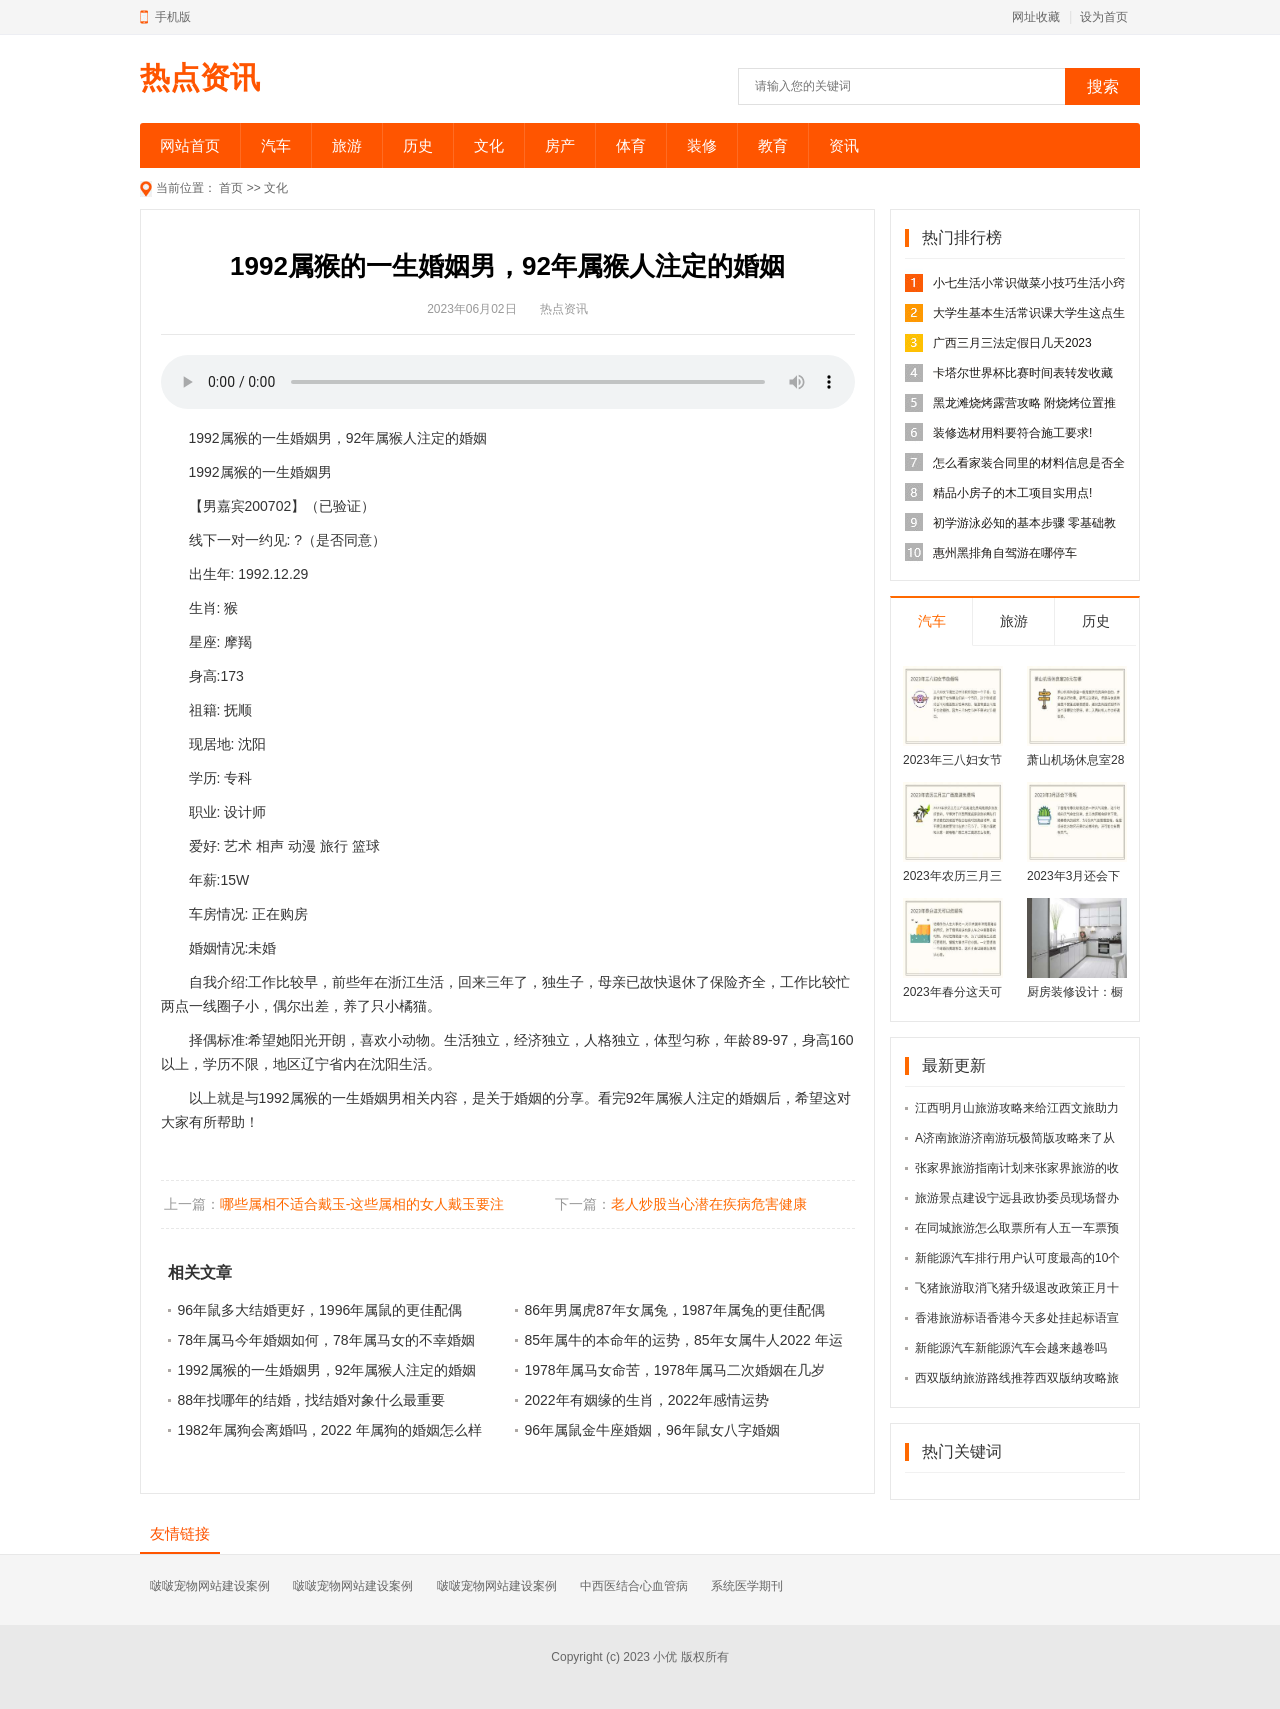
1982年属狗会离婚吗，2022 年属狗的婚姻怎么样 (330, 1430)
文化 (489, 145)
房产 (560, 145)
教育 (773, 145)
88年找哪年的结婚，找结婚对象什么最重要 (312, 1400)
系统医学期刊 (747, 1586)
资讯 (844, 145)
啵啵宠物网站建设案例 (210, 1586)
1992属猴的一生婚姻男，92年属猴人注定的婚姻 (327, 1370)
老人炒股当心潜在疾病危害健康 (709, 1204)
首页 (231, 188)
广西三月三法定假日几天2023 (1012, 343)
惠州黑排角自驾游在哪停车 (1005, 553)
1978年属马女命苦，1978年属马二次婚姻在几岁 (675, 1370)
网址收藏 (1036, 17)
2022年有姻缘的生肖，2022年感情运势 (647, 1400)
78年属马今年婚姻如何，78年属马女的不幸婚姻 (326, 1340)
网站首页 (190, 145)
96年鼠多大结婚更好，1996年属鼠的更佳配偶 (320, 1310)
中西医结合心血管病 (634, 1586)
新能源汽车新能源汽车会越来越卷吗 (1011, 1348)
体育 (631, 145)
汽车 (276, 145)
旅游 (347, 145)
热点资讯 (200, 77)
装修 (702, 145)
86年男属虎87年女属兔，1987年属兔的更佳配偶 (675, 1310)
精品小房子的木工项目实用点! (1012, 493)
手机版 (173, 17)
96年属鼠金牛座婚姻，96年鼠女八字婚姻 (652, 1430)
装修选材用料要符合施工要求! (1012, 433)
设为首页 (1104, 17)
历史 (418, 145)
